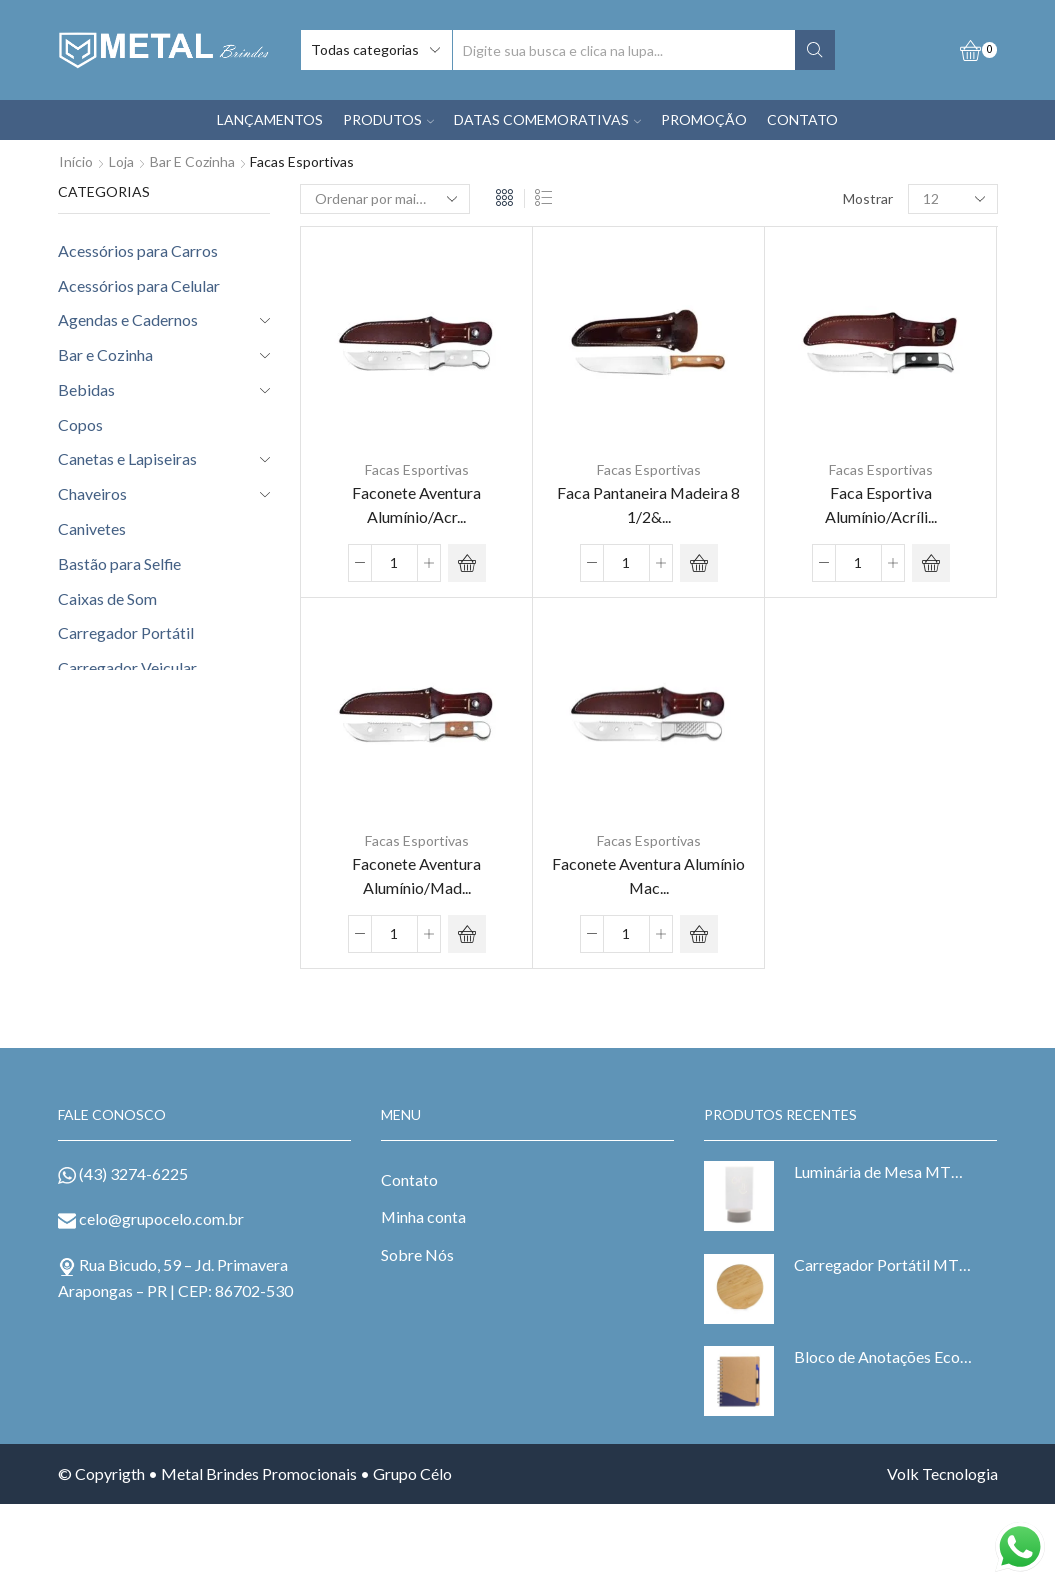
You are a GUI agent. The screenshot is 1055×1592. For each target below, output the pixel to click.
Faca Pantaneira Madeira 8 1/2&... (648, 503)
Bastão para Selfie (119, 563)
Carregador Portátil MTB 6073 (883, 1262)
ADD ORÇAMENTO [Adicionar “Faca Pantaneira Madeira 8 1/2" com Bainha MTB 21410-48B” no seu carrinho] (699, 562)
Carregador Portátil (126, 632)
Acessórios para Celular (139, 285)
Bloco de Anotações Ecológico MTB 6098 (883, 1354)
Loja (121, 161)
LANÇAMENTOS (270, 119)
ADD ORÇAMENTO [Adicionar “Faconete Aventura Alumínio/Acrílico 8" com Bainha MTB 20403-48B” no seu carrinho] (467, 562)
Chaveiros (92, 493)
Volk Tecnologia (942, 1471)
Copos (80, 424)
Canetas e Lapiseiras (127, 458)
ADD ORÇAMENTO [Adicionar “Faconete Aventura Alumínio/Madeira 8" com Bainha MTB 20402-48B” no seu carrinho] (467, 932)
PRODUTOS (388, 119)
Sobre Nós (417, 1252)
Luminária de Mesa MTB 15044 (883, 1169)
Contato (409, 1177)
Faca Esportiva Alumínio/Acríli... (881, 503)
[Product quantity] (394, 562)
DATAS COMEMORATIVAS (547, 119)
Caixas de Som (107, 598)
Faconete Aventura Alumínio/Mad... (416, 873)
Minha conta (423, 1214)
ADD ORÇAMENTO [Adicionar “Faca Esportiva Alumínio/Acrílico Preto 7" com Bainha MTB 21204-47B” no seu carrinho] (931, 562)
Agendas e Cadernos (128, 319)
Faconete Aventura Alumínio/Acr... (416, 503)
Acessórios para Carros (138, 250)
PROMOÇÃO (704, 119)
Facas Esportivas (417, 469)
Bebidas (86, 389)
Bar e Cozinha (192, 161)
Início (76, 161)
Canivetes (92, 528)
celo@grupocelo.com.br (161, 1216)
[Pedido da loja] (385, 199)
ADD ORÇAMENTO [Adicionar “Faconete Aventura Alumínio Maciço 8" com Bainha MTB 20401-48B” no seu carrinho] (699, 932)
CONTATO (802, 119)
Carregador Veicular (127, 667)
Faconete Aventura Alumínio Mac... (648, 873)
